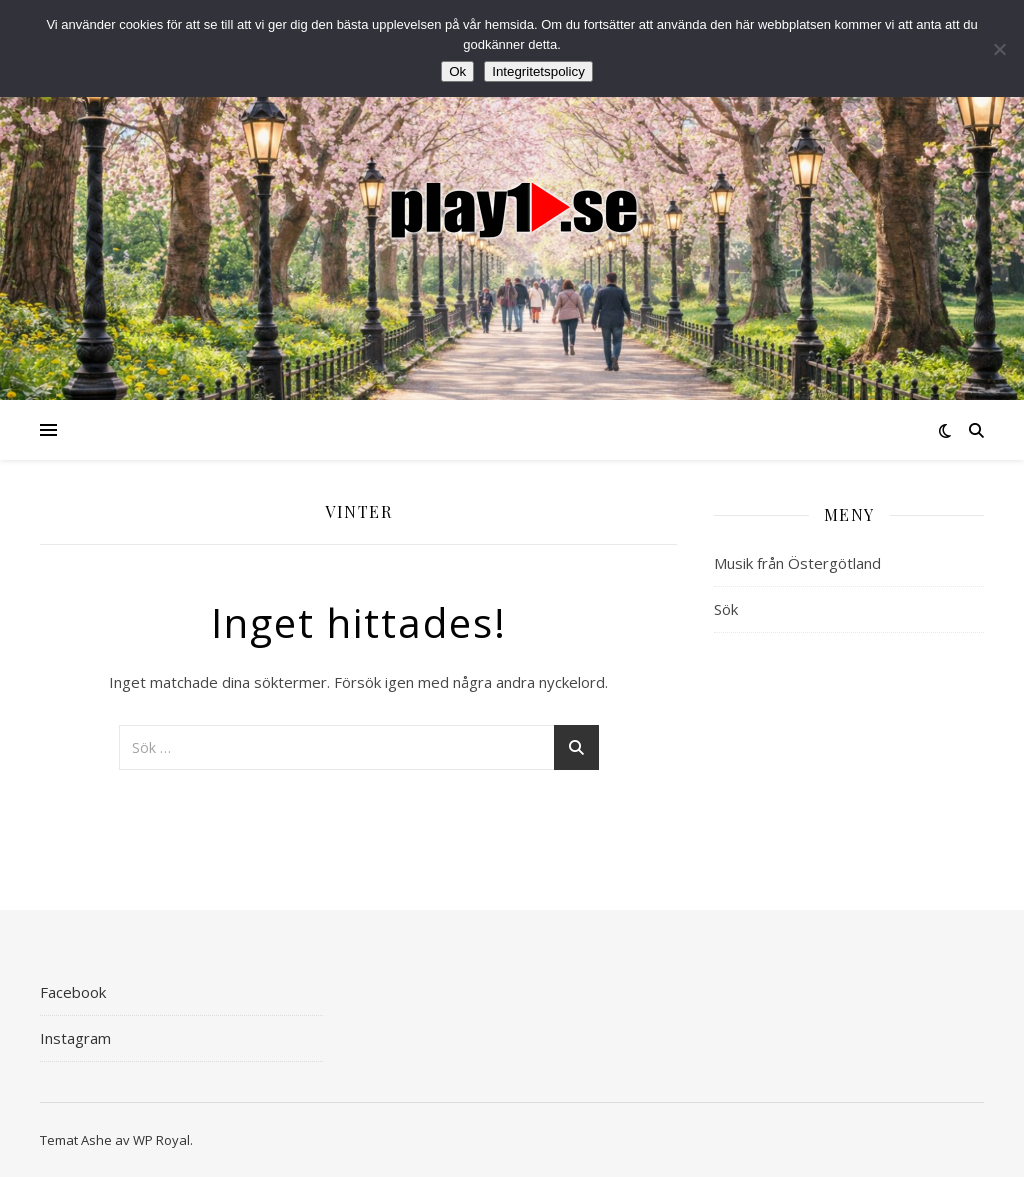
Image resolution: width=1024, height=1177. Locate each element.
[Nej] (999, 49)
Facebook (73, 992)
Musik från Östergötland (797, 563)
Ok (457, 71)
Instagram (75, 1038)
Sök (726, 609)
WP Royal (161, 1140)
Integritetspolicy (538, 71)
